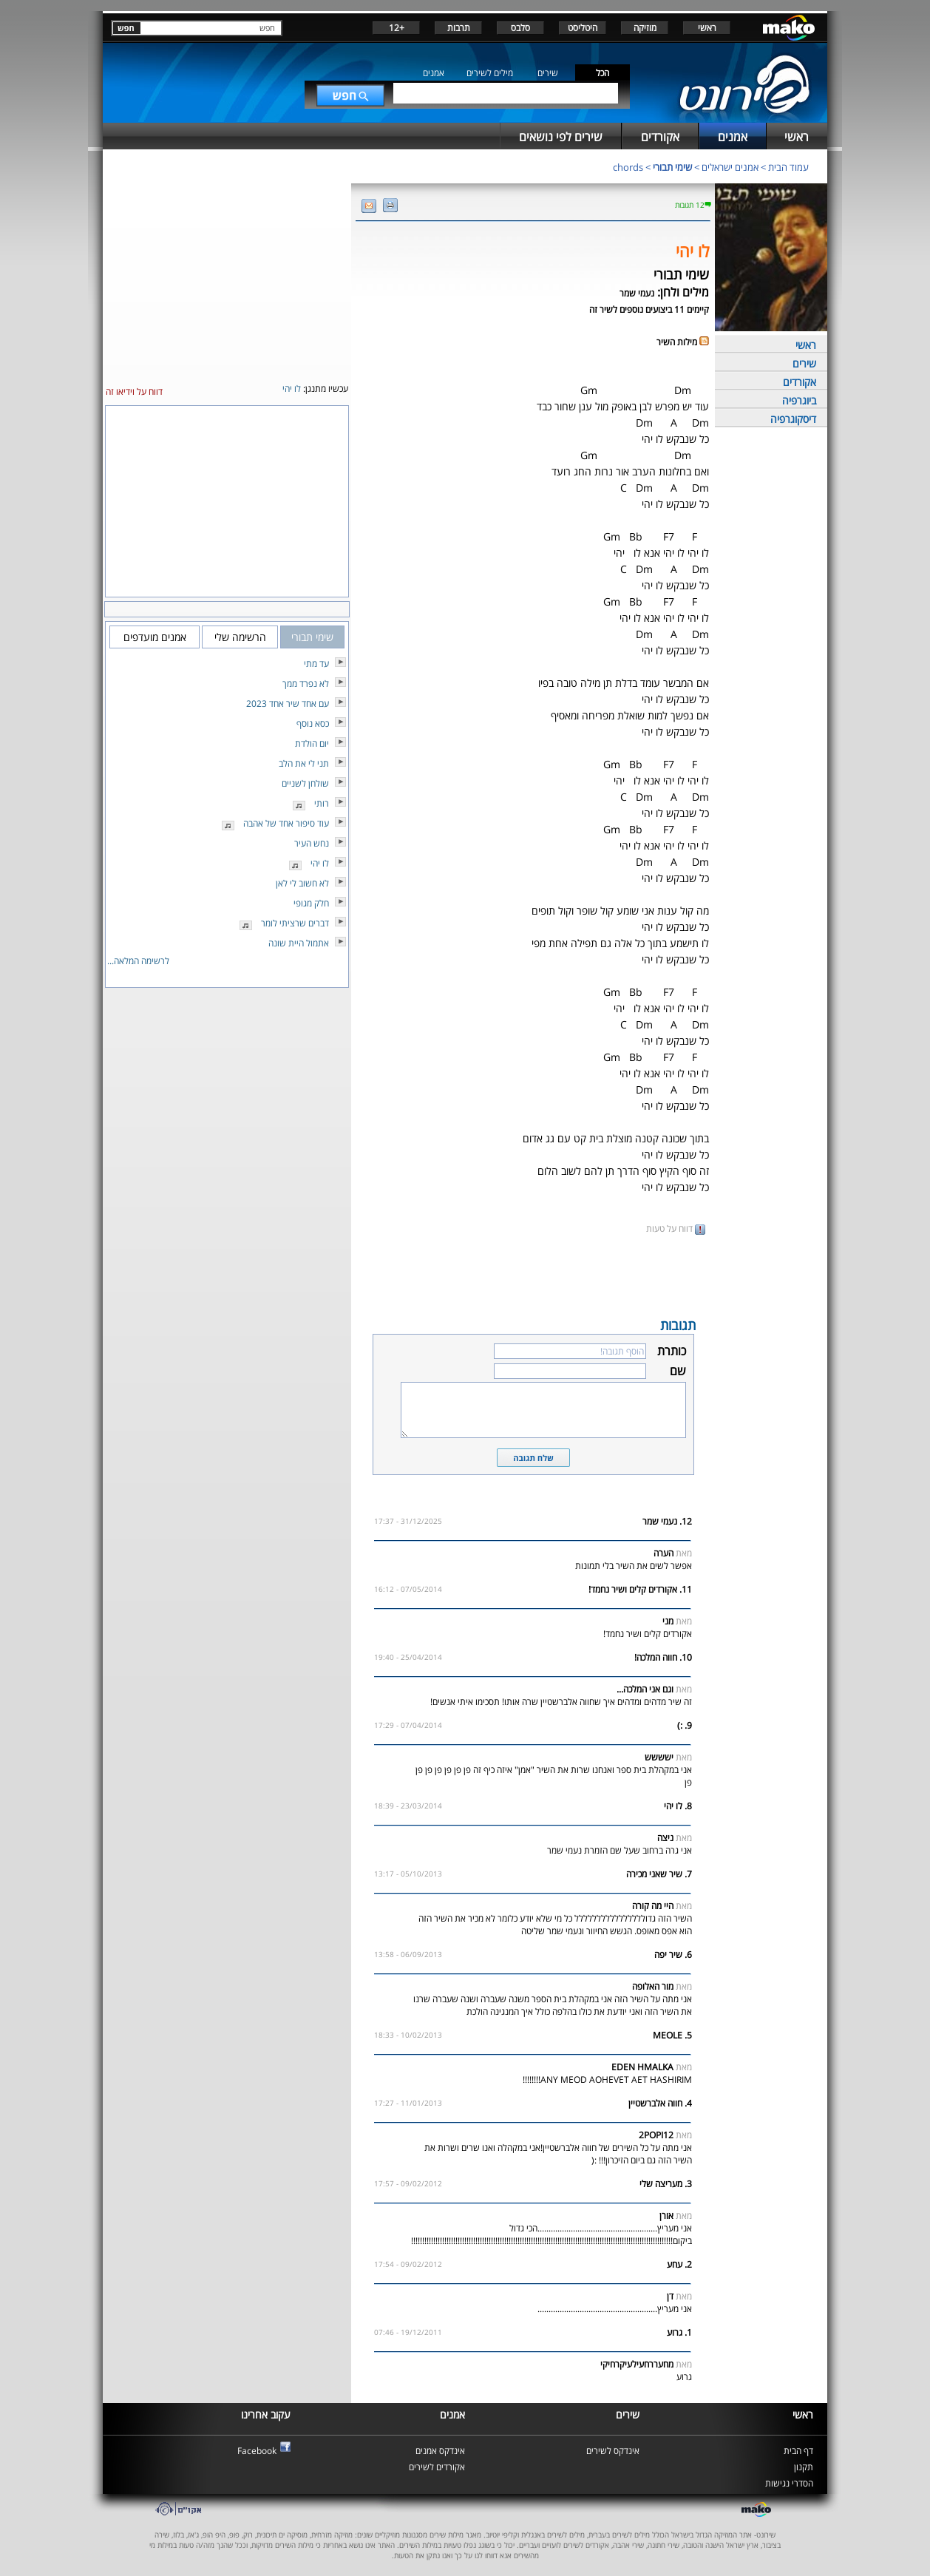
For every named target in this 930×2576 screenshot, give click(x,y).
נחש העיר (311, 843)
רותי (321, 803)
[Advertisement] (533, 1275)
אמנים (433, 73)
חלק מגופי (311, 903)
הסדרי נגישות (789, 2483)
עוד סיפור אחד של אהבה (286, 823)
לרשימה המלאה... (138, 961)
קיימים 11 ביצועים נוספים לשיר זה (649, 309)
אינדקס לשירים (612, 2450)
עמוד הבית (788, 167)
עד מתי (316, 663)
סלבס (520, 27)
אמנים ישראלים (730, 167)
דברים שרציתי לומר (295, 923)
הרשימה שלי (240, 637)
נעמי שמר (637, 293)
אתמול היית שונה (298, 943)
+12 (396, 27)
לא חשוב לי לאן (302, 883)
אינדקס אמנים (440, 2450)
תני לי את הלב (304, 763)
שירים (547, 73)
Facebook (256, 2450)
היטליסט (582, 27)
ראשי (707, 27)
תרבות (458, 27)
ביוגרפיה (799, 400)
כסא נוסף (312, 723)
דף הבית (798, 2450)
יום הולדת (312, 743)
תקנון (803, 2467)
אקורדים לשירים (437, 2467)
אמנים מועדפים (154, 637)
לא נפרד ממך (305, 683)
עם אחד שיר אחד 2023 (287, 703)
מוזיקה (645, 27)
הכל (602, 73)
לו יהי (319, 863)
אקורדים (799, 382)
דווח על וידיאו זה (134, 391)
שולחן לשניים (305, 783)
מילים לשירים (489, 73)
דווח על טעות (675, 1228)
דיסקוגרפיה (793, 419)
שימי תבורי (672, 167)
